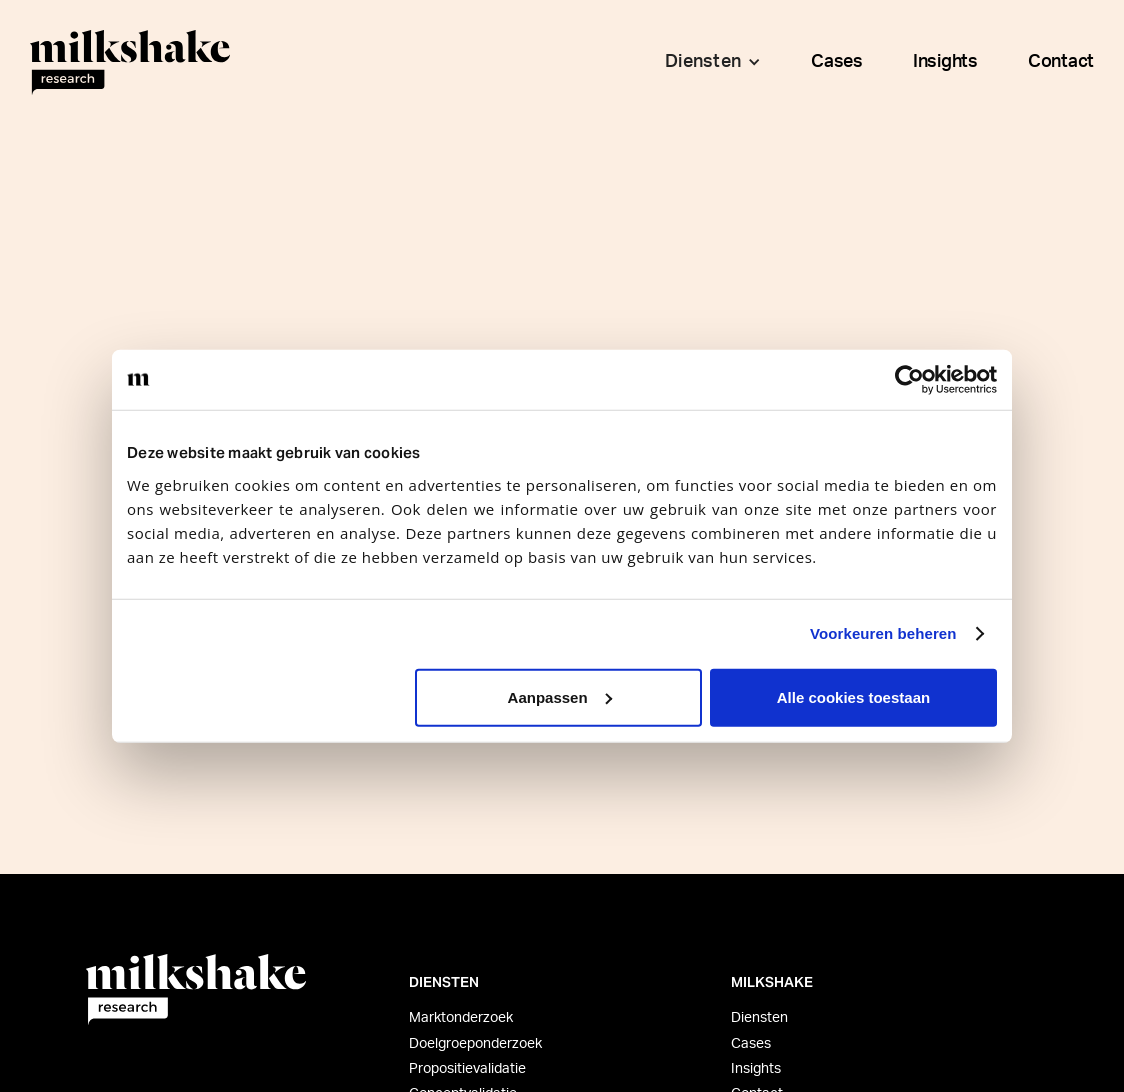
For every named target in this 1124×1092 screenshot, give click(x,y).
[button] (708, 62)
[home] (130, 62)
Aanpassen (560, 696)
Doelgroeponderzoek (475, 1044)
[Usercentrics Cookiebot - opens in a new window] (909, 380)
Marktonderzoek (461, 1018)
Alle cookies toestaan (853, 696)
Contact (1061, 62)
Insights (945, 62)
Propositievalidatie (467, 1069)
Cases (837, 62)
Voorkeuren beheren (883, 633)
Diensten (759, 1018)
